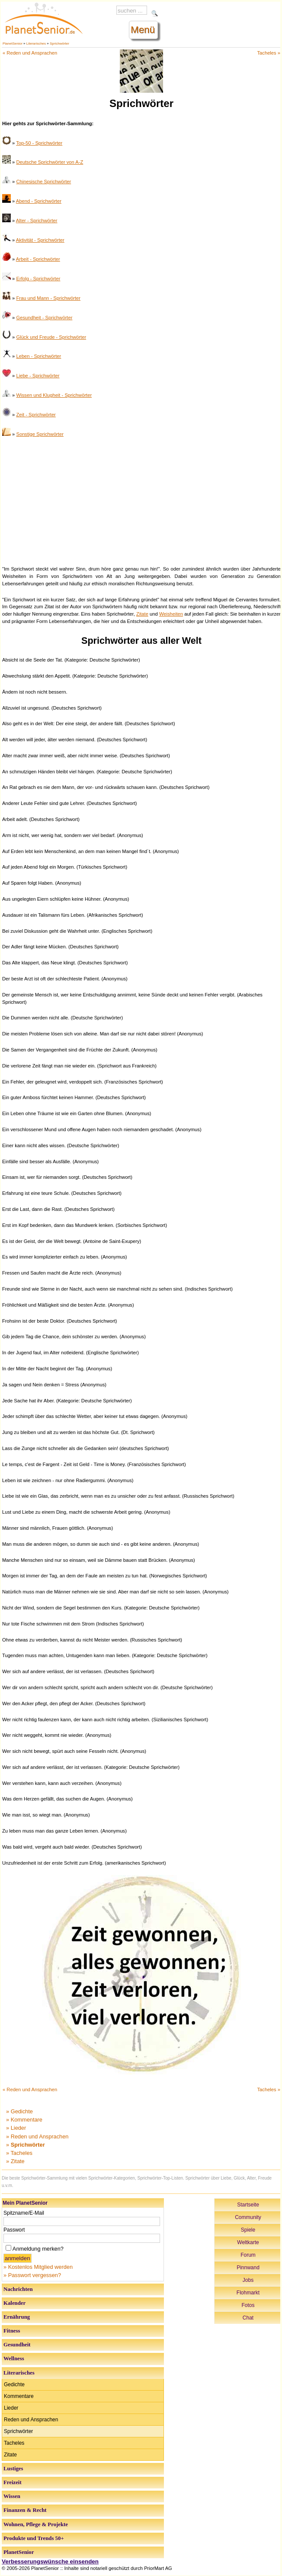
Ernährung (16, 2317)
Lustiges (13, 2469)
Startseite (248, 2205)
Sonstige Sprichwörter (39, 434)
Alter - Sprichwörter (37, 220)
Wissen (11, 2496)
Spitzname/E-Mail (23, 2213)
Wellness (13, 2358)
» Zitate (15, 2161)
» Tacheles (19, 2153)
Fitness (11, 2331)
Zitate (142, 613)
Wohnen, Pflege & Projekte (35, 2524)
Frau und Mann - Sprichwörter (48, 298)
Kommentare (19, 2396)
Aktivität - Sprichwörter (40, 240)
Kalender (14, 2303)
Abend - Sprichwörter (38, 201)
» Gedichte (19, 2111)
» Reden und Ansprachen (37, 2136)
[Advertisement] (141, 500)
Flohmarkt (248, 2293)
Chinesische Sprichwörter (43, 181)
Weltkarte (248, 2242)
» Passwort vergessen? (32, 2275)
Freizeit (12, 2482)
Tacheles (14, 2443)
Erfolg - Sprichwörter (38, 278)
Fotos (247, 2305)
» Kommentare (24, 2119)
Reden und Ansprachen (31, 2420)
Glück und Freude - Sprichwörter (51, 337)
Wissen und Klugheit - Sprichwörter (54, 395)
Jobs (248, 2280)
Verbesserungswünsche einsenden (50, 2561)
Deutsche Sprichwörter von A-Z (49, 162)
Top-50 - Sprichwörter (39, 143)
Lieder (11, 2408)
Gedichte (14, 2384)
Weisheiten (171, 613)
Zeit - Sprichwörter (35, 414)
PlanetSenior (12, 43)
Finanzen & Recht (25, 2510)
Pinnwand (248, 2268)
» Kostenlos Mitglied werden (38, 2267)
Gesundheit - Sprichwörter (44, 317)
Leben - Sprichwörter (38, 356)
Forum (248, 2255)
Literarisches (36, 43)
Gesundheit (17, 2345)
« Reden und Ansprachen (30, 52)
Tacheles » (268, 52)
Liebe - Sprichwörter (37, 375)
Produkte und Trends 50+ (33, 2538)
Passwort (14, 2230)
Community (248, 2217)
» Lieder (16, 2128)
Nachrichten (18, 2289)
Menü (143, 29)
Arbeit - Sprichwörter (38, 259)
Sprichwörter (59, 43)
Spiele (248, 2230)
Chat (248, 2318)
